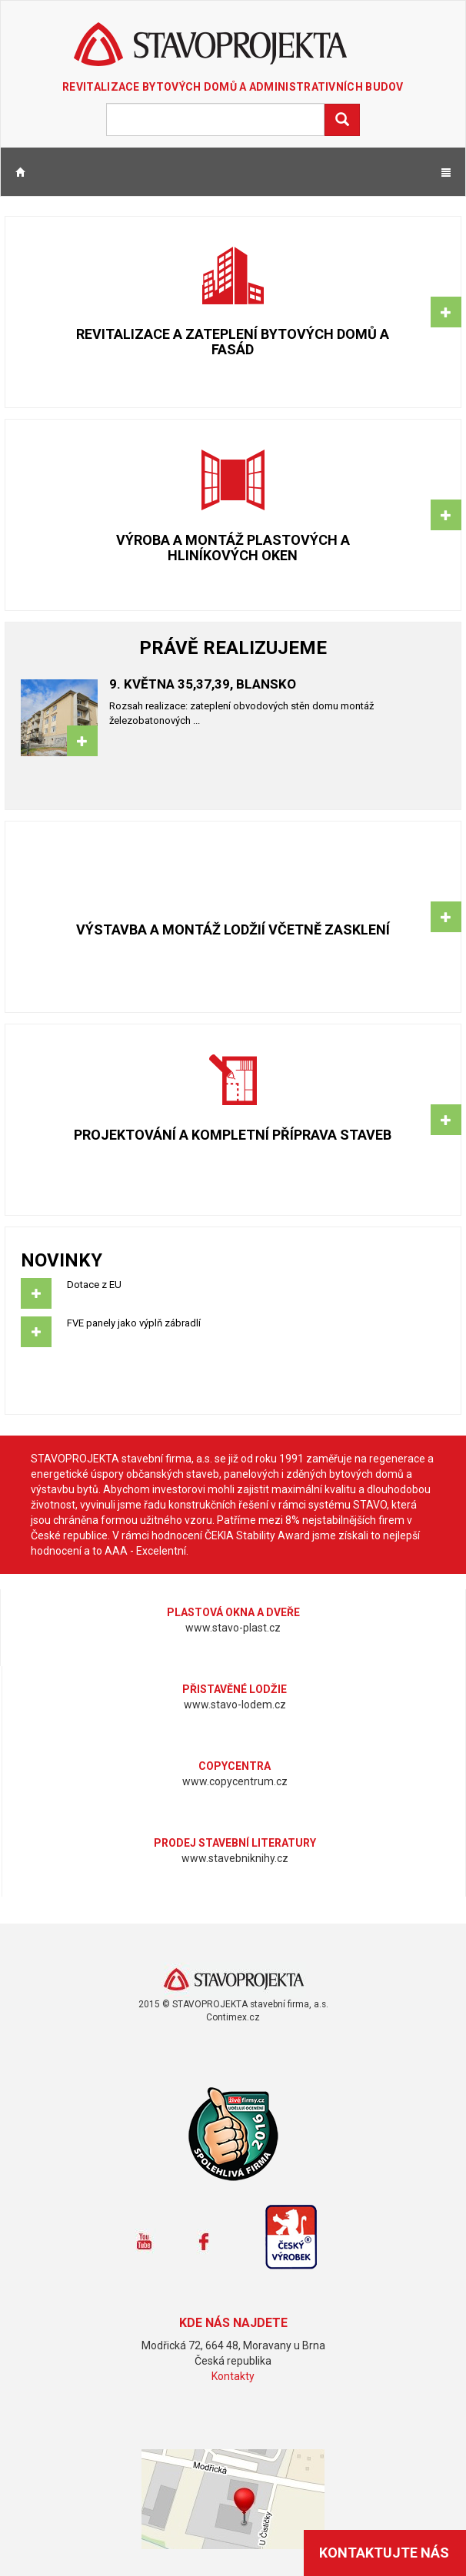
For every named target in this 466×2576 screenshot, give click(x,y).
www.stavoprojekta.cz (233, 1980)
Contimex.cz (233, 2017)
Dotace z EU (233, 1293)
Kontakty (233, 2376)
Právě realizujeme (233, 648)
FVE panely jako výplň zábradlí (233, 1331)
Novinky (61, 1260)
